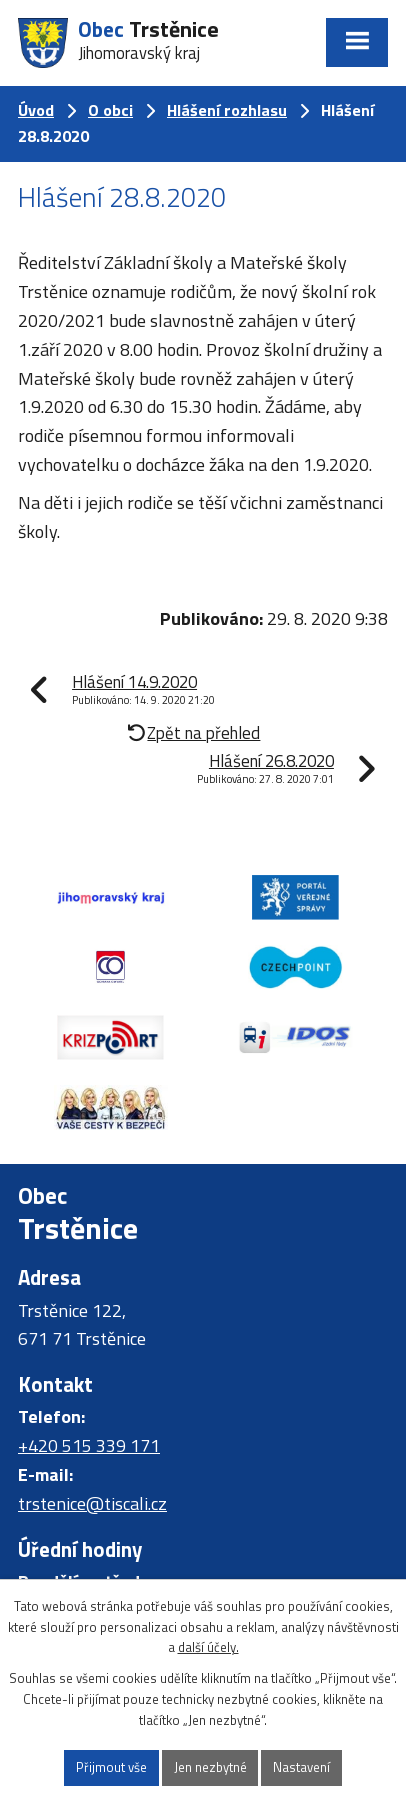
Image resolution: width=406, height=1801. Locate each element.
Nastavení (301, 1767)
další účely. (208, 1647)
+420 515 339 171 (89, 1445)
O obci (110, 110)
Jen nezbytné (210, 1767)
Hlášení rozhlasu (227, 110)
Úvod (36, 110)
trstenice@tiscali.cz (92, 1503)
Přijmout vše (111, 1767)
